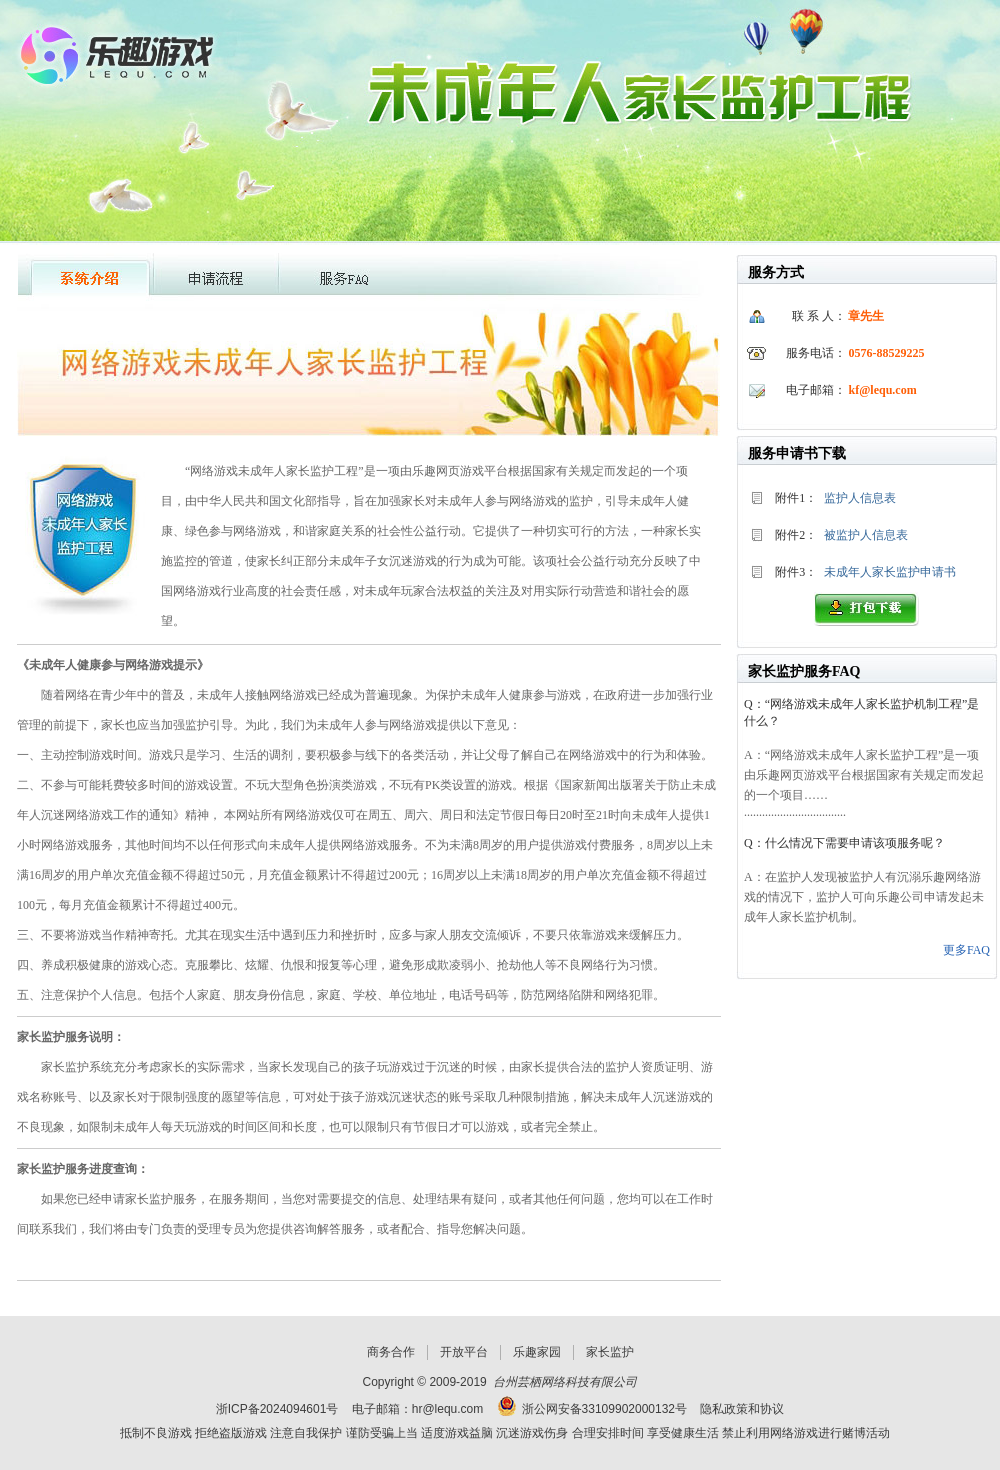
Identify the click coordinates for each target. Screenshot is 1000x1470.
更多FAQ (966, 950)
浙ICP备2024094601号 (277, 1409)
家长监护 (610, 1352)
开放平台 (464, 1352)
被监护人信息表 (866, 535)
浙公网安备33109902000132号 (604, 1409)
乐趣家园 (537, 1352)
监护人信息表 (860, 498)
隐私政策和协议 (742, 1409)
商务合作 (391, 1352)
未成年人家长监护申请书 (890, 572)
